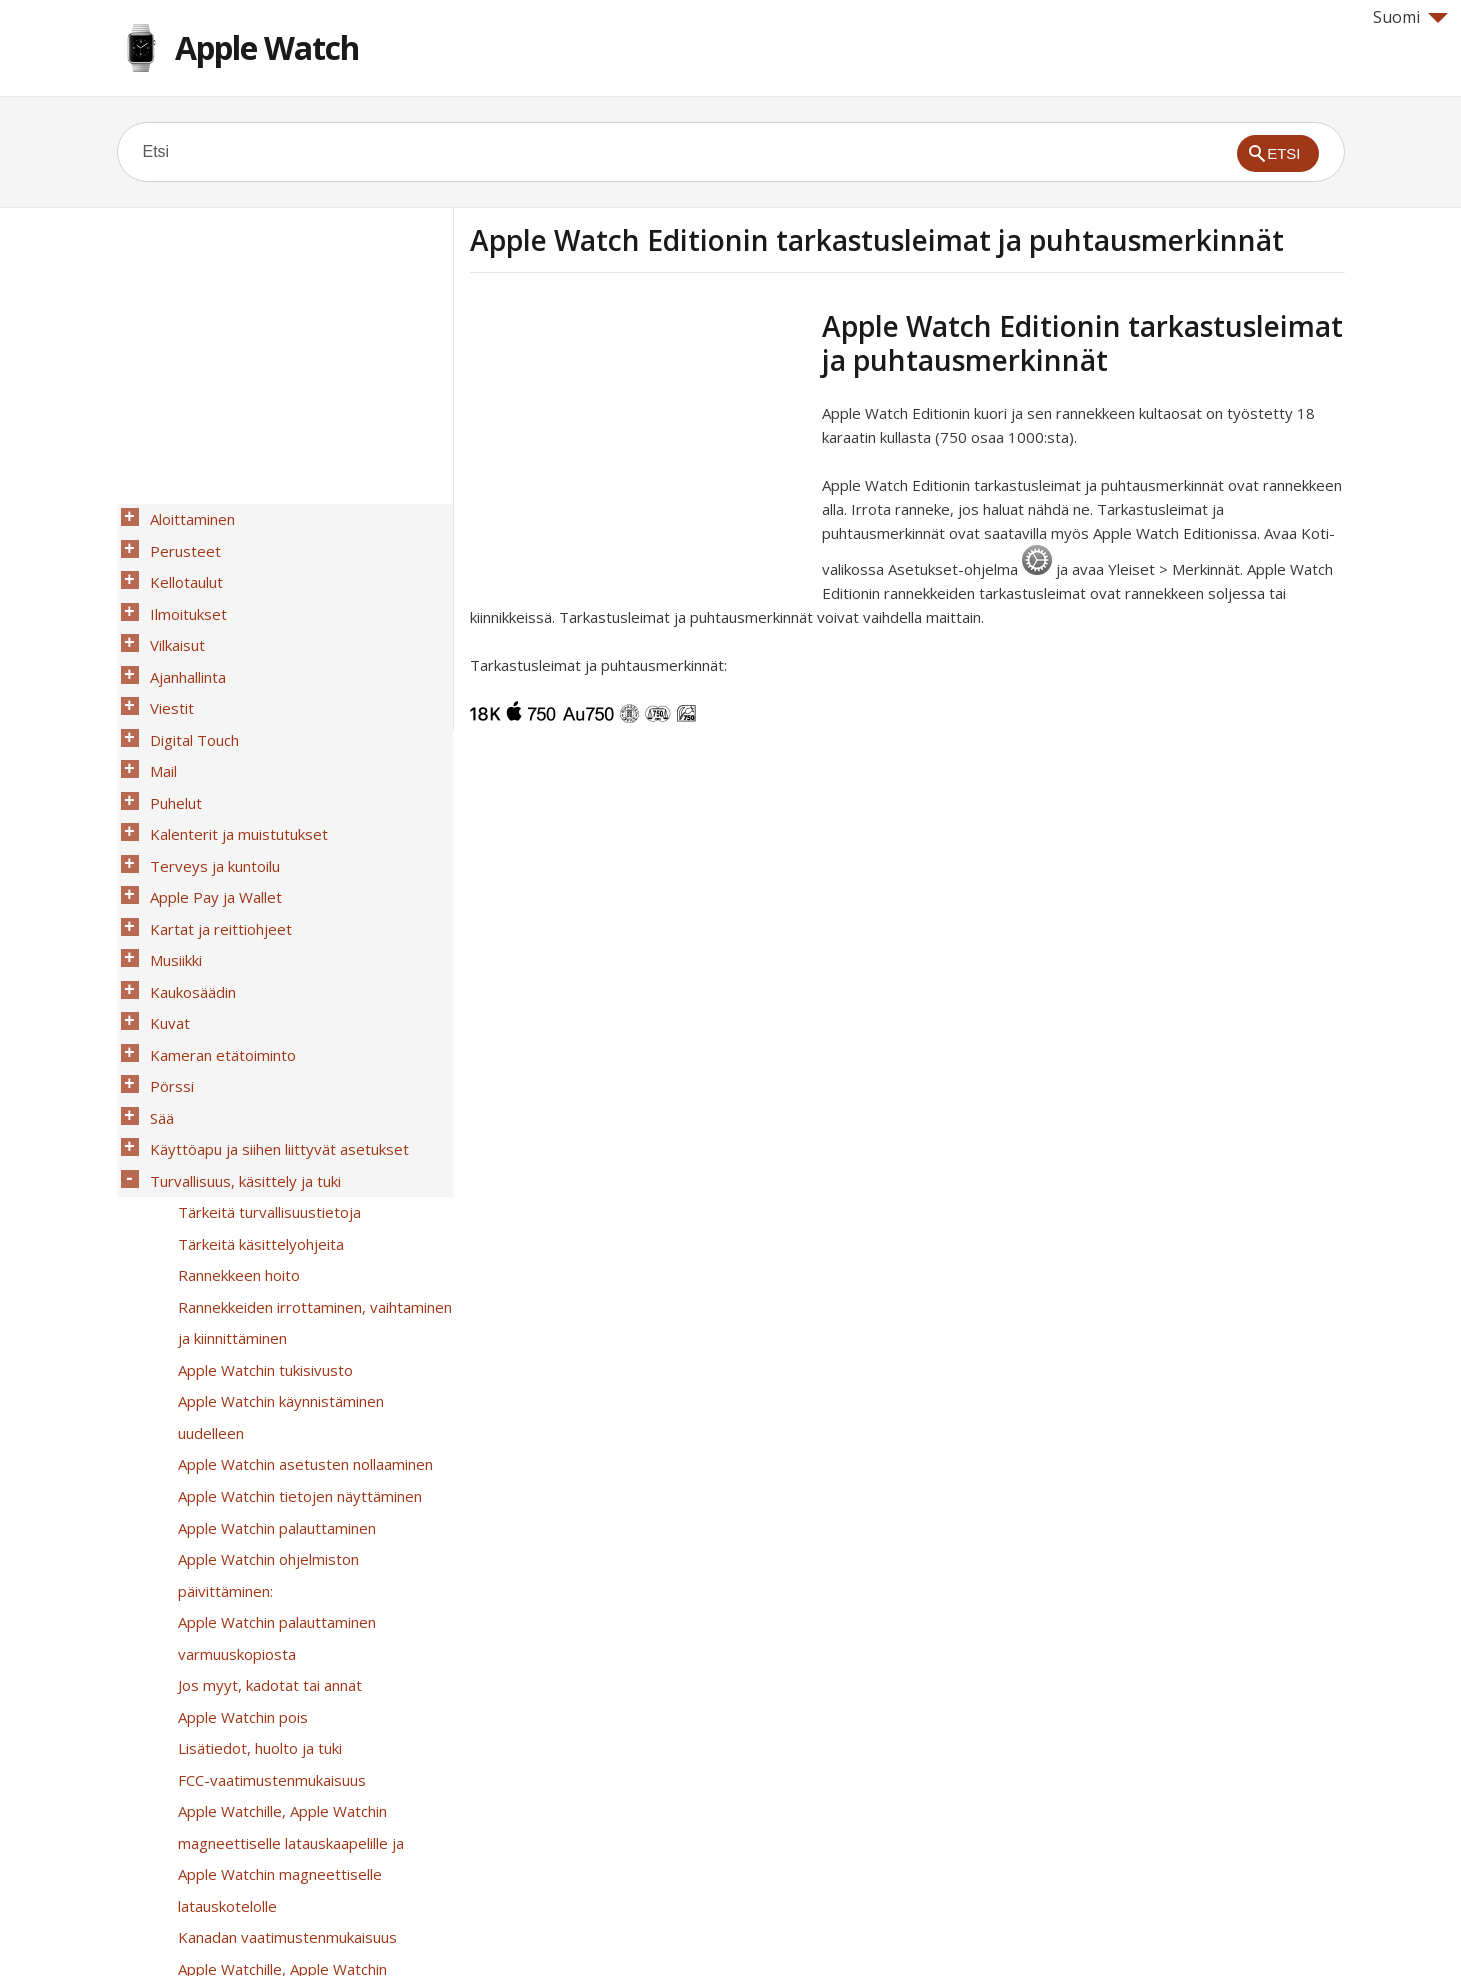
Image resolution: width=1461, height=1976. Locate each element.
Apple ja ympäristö (237, 1869)
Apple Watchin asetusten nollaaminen (300, 1271)
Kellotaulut (181, 569)
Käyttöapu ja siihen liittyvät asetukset (274, 1037)
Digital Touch (189, 699)
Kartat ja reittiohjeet (216, 855)
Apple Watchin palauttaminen (272, 1323)
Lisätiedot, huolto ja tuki (255, 1479)
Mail (158, 725)
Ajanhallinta (183, 647)
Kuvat (165, 933)
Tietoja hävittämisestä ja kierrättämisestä (258, 1830)
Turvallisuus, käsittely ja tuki (240, 1063)
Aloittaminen (187, 517)
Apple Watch (267, 47)
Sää (157, 1011)
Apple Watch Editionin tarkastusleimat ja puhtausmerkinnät (310, 1778)
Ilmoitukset (183, 595)
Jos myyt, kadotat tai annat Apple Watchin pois (265, 1440)
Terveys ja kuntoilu (210, 803)
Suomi (1410, 17)
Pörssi (167, 985)
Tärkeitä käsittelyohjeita (256, 1115)
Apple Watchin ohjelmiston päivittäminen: (313, 1349)
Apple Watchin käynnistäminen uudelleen (311, 1245)
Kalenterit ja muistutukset (234, 777)
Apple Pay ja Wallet (211, 829)
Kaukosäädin (188, 907)
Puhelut (171, 751)
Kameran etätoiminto (218, 959)
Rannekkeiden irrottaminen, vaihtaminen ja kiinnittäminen (310, 1180)
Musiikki (171, 881)
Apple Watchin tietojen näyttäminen (295, 1297)
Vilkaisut (172, 621)
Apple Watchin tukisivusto (260, 1219)
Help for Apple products (189, 1928)
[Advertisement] (638, 449)
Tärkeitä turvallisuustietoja (264, 1089)
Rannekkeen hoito (234, 1141)
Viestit (167, 673)
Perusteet (180, 543)
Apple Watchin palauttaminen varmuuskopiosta (272, 1388)
